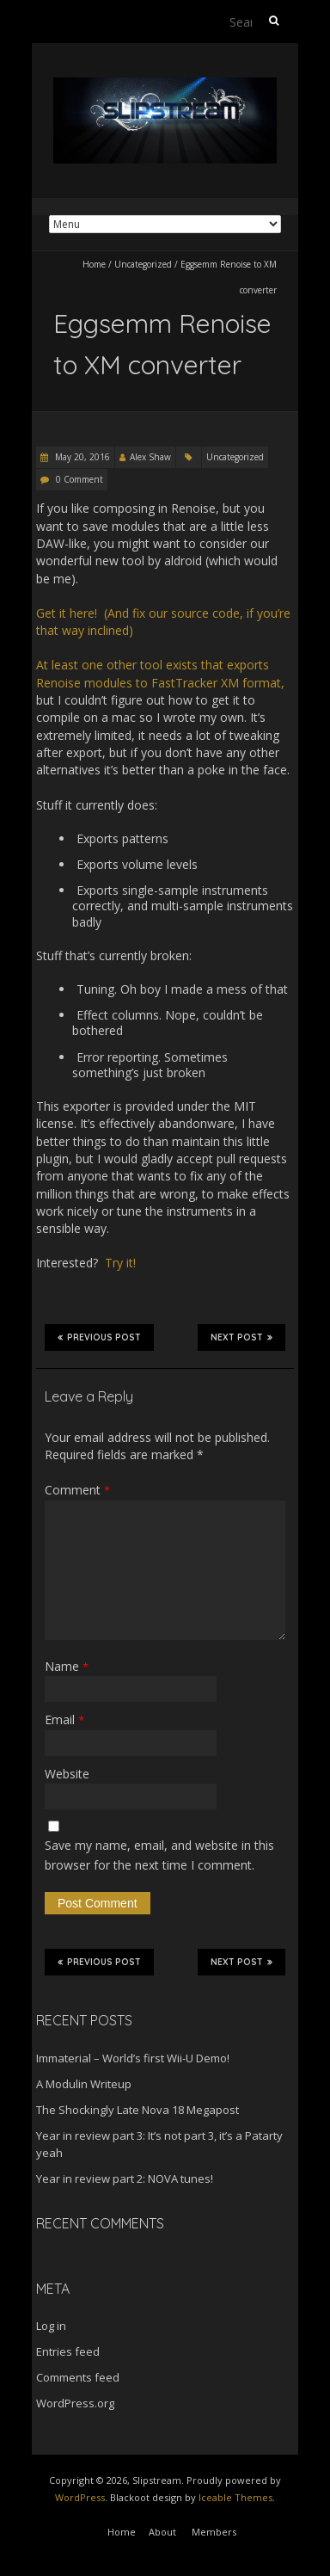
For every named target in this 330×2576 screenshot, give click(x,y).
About (162, 2531)
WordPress (80, 2497)
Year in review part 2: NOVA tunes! (124, 2178)
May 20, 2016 (81, 457)
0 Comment (79, 479)
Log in (51, 2325)
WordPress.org (75, 2403)
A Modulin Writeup (83, 2084)
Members (214, 2531)
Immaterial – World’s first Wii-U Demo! (132, 2058)
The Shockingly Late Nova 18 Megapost (137, 2109)
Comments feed (77, 2377)
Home (94, 264)
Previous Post (99, 1337)
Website (67, 1774)
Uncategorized (143, 264)
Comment (77, 1490)
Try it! (120, 1262)
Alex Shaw (150, 457)
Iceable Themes (235, 2497)
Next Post (241, 1337)
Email (64, 1719)
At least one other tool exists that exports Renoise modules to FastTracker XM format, (160, 673)
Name (67, 1666)
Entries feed (68, 2351)
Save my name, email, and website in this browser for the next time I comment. (159, 1854)
